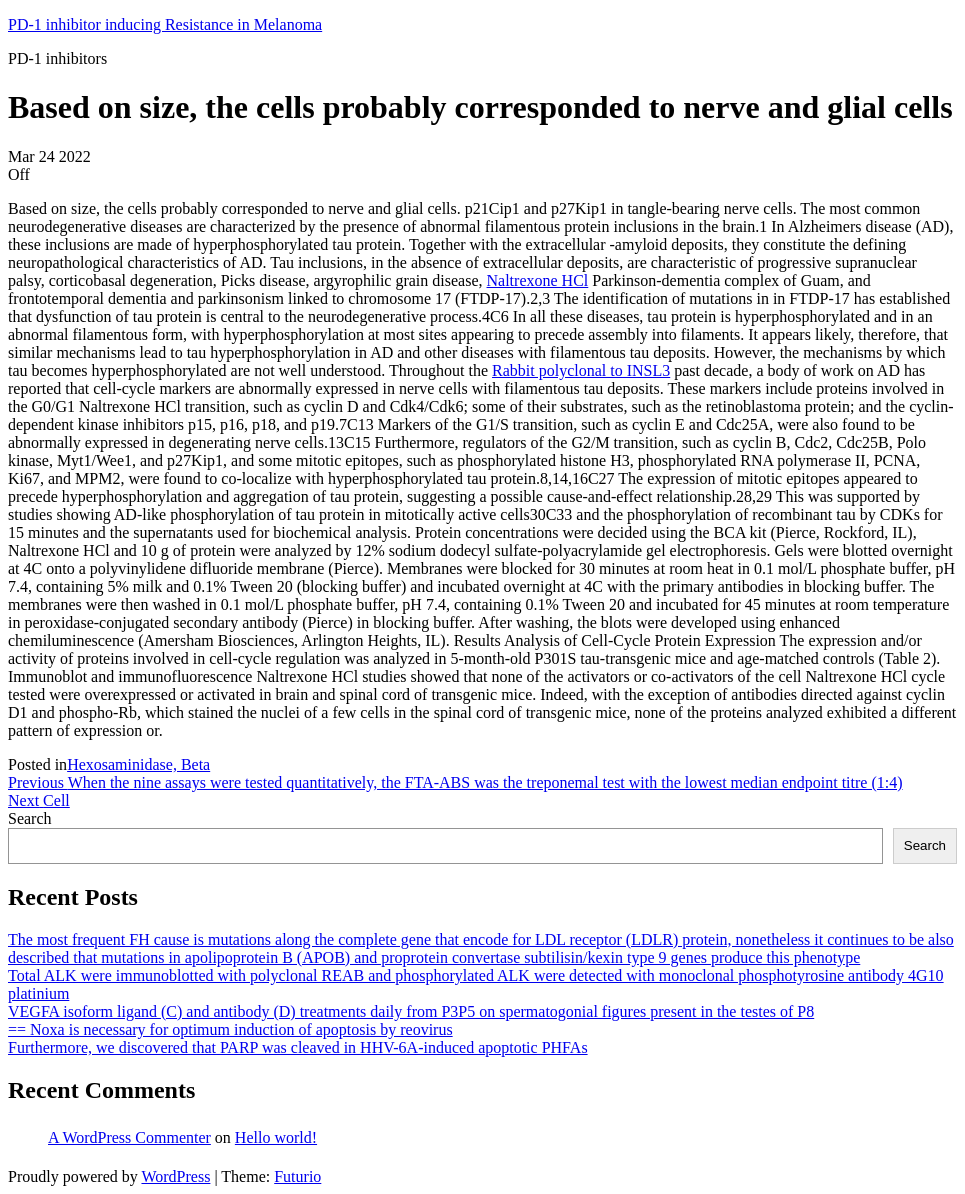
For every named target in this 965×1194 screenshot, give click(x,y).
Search (30, 818)
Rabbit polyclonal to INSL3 (581, 370)
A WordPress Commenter (129, 1137)
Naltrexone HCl (538, 280)
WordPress (175, 1176)
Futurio (297, 1176)
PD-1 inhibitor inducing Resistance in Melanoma (165, 24)
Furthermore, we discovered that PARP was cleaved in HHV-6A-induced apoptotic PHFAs (298, 1047)
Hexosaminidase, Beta (138, 764)
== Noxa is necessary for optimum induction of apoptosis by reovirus (230, 1029)
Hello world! (276, 1137)
